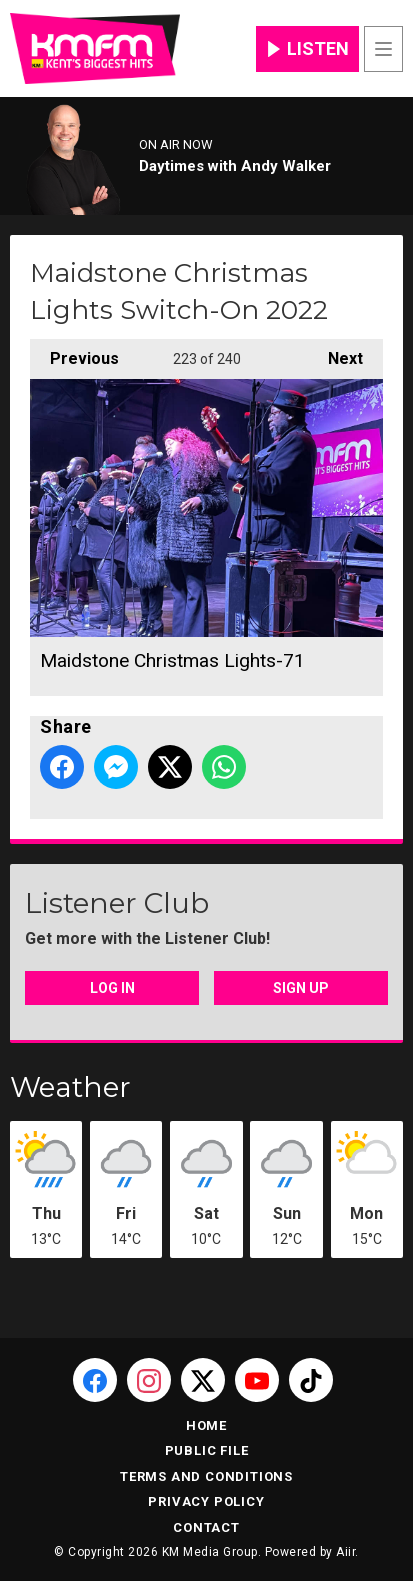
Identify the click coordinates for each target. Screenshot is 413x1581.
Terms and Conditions (206, 1476)
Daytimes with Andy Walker (235, 166)
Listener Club (117, 903)
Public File (207, 1450)
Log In (112, 988)
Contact (206, 1527)
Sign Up (301, 988)
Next (335, 353)
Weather (70, 1087)
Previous (74, 353)
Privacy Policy (206, 1501)
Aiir (345, 1552)
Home (206, 1425)
